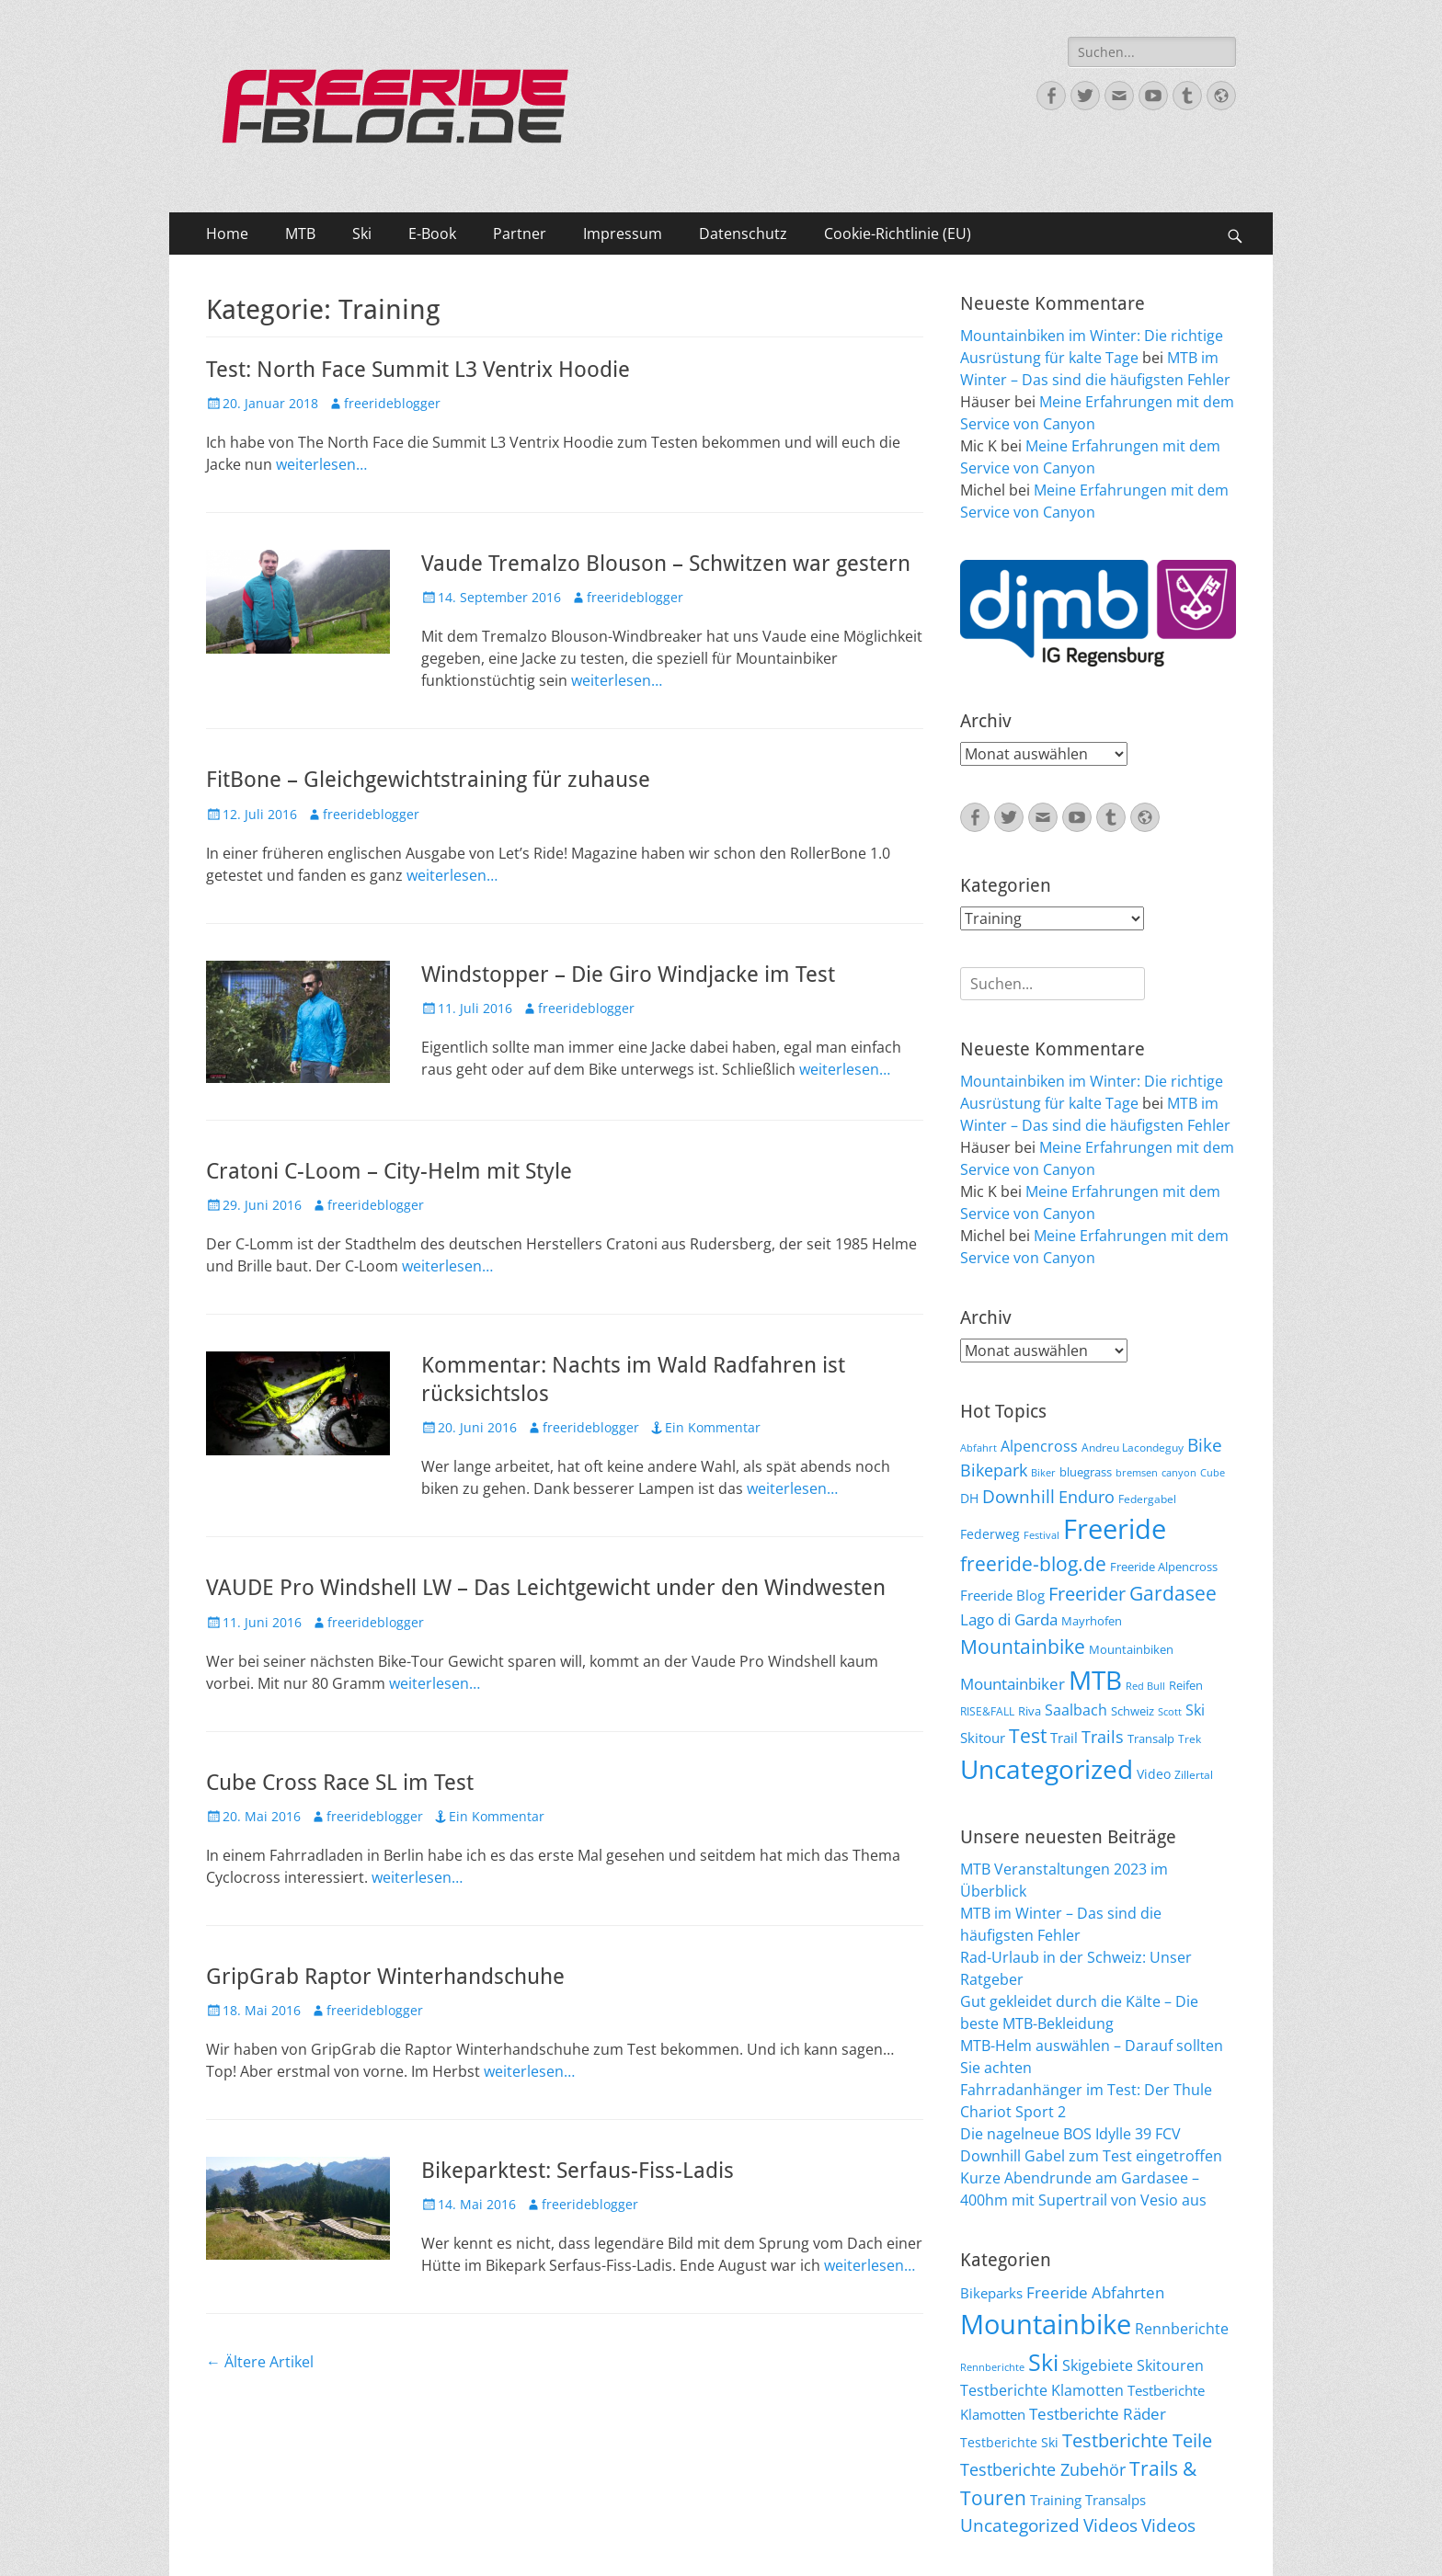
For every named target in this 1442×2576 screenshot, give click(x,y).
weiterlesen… (321, 464)
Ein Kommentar (713, 1427)
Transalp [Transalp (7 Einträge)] (1150, 1738)
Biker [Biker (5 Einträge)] (1043, 1472)
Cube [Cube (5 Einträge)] (1212, 1472)
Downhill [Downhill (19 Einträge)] (1018, 1496)
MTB (300, 233)
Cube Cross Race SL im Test (340, 1782)
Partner (519, 233)
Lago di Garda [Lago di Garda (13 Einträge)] (1009, 1619)
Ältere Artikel (260, 2362)
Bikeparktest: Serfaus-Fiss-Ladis (577, 2170)
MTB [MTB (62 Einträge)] (1095, 1680)
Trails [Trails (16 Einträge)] (1103, 1737)
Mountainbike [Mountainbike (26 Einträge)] (1022, 1646)
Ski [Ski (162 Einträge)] (1043, 2361)
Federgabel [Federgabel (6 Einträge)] (1147, 1498)
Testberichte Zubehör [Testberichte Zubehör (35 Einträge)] (1043, 2469)
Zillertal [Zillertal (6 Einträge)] (1193, 1774)
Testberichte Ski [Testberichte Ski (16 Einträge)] (1009, 2442)
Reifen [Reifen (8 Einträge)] (1186, 1685)
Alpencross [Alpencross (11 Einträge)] (1039, 1446)
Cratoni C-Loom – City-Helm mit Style (389, 1171)
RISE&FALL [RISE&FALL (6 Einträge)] (987, 1711)
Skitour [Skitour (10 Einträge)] (982, 1737)
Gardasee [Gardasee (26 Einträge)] (1173, 1592)
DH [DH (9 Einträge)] (969, 1498)
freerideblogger (392, 403)
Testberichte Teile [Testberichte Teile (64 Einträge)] (1137, 2440)
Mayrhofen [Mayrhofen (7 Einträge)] (1091, 1621)
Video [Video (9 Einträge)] (1154, 1774)
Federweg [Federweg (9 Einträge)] (990, 1534)
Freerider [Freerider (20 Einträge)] (1087, 1593)
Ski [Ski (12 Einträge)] (1195, 1710)
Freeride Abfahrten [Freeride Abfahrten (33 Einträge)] (1095, 2292)
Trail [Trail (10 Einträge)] (1064, 1737)
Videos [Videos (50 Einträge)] (1168, 2525)
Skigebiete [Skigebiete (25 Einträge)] (1097, 2365)
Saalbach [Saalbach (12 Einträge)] (1076, 1710)
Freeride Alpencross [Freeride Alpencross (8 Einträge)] (1164, 1566)
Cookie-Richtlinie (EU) (897, 233)
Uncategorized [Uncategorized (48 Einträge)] (1020, 2525)
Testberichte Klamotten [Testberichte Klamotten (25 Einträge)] (1042, 2390)
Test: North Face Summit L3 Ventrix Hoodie (418, 369)
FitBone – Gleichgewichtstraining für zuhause (428, 779)
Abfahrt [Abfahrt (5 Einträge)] (978, 1448)
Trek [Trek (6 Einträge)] (1189, 1738)
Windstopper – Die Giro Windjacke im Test (628, 974)
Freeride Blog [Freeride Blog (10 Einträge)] (1002, 1595)
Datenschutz (743, 233)
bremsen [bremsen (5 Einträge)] (1137, 1472)
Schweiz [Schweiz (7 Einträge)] (1132, 1711)
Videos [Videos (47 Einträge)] (1110, 2525)
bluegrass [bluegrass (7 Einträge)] (1085, 1472)
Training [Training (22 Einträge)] (1056, 2500)
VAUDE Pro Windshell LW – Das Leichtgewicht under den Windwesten (546, 1588)
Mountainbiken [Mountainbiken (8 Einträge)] (1131, 1649)
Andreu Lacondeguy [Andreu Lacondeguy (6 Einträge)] (1133, 1447)
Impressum (622, 233)
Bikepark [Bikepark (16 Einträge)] (993, 1470)
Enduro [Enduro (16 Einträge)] (1087, 1497)
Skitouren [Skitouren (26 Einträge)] (1170, 2365)
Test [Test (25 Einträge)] (1028, 1735)
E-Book (432, 233)
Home (227, 233)
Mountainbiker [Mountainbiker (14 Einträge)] (1012, 1683)
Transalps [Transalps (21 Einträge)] (1115, 2500)
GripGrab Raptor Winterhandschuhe (385, 1976)
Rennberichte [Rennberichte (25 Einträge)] (1182, 2329)
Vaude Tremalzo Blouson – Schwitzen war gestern (665, 563)
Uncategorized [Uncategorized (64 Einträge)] (1046, 1768)
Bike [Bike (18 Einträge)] (1204, 1445)
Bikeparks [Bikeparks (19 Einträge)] (991, 2293)
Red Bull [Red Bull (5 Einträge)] (1145, 1686)
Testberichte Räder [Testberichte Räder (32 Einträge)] (1097, 2413)
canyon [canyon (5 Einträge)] (1179, 1472)
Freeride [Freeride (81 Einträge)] (1114, 1528)
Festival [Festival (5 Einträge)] (1041, 1535)
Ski (362, 233)
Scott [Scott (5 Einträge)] (1170, 1711)
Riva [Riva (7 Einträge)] (1029, 1711)
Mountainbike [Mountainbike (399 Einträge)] (1045, 2324)
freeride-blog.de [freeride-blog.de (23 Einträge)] (1033, 1564)
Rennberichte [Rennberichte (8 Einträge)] (992, 2367)
